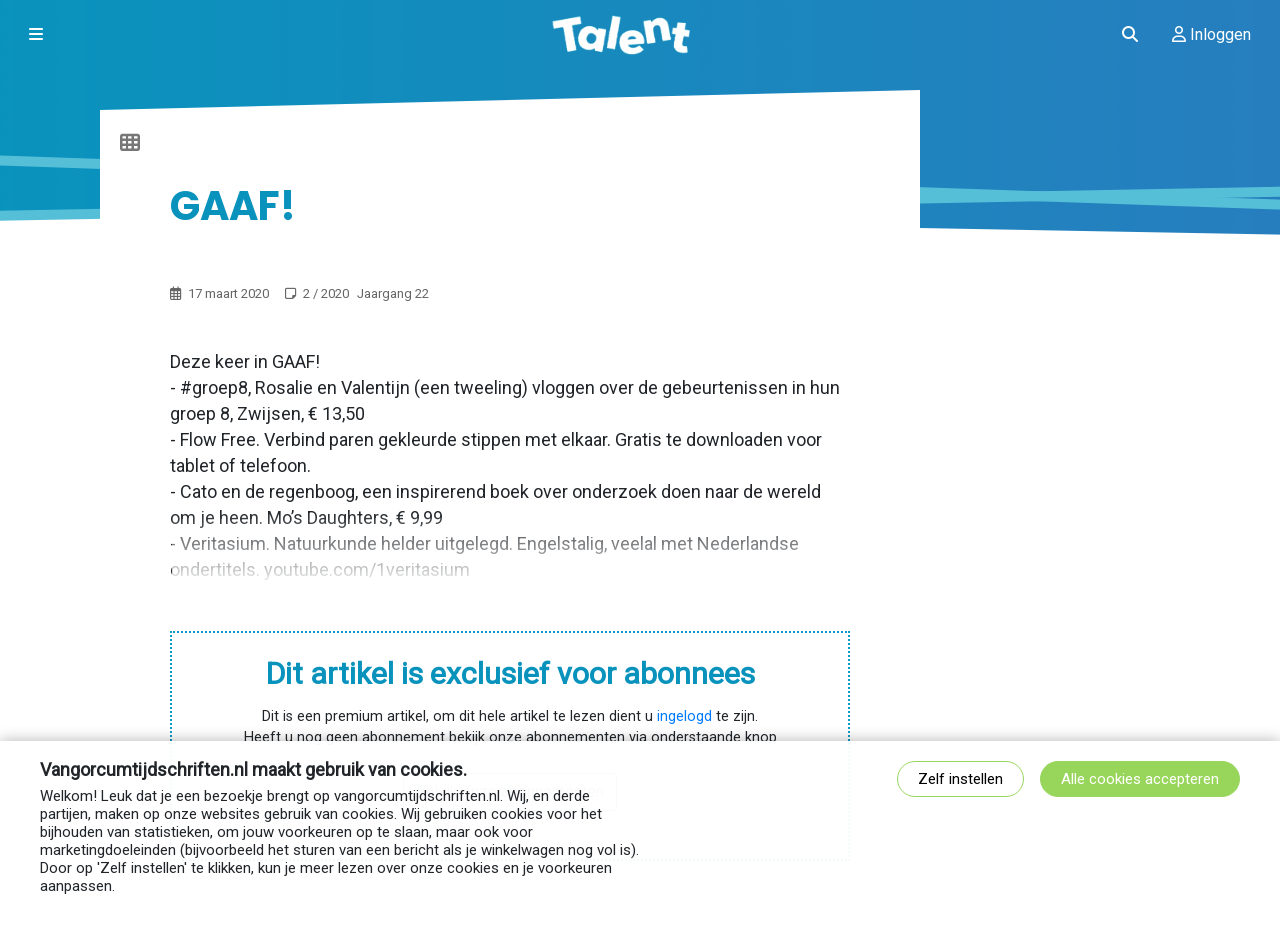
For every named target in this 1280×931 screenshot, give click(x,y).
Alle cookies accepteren (1140, 779)
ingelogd (684, 716)
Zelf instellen (960, 779)
